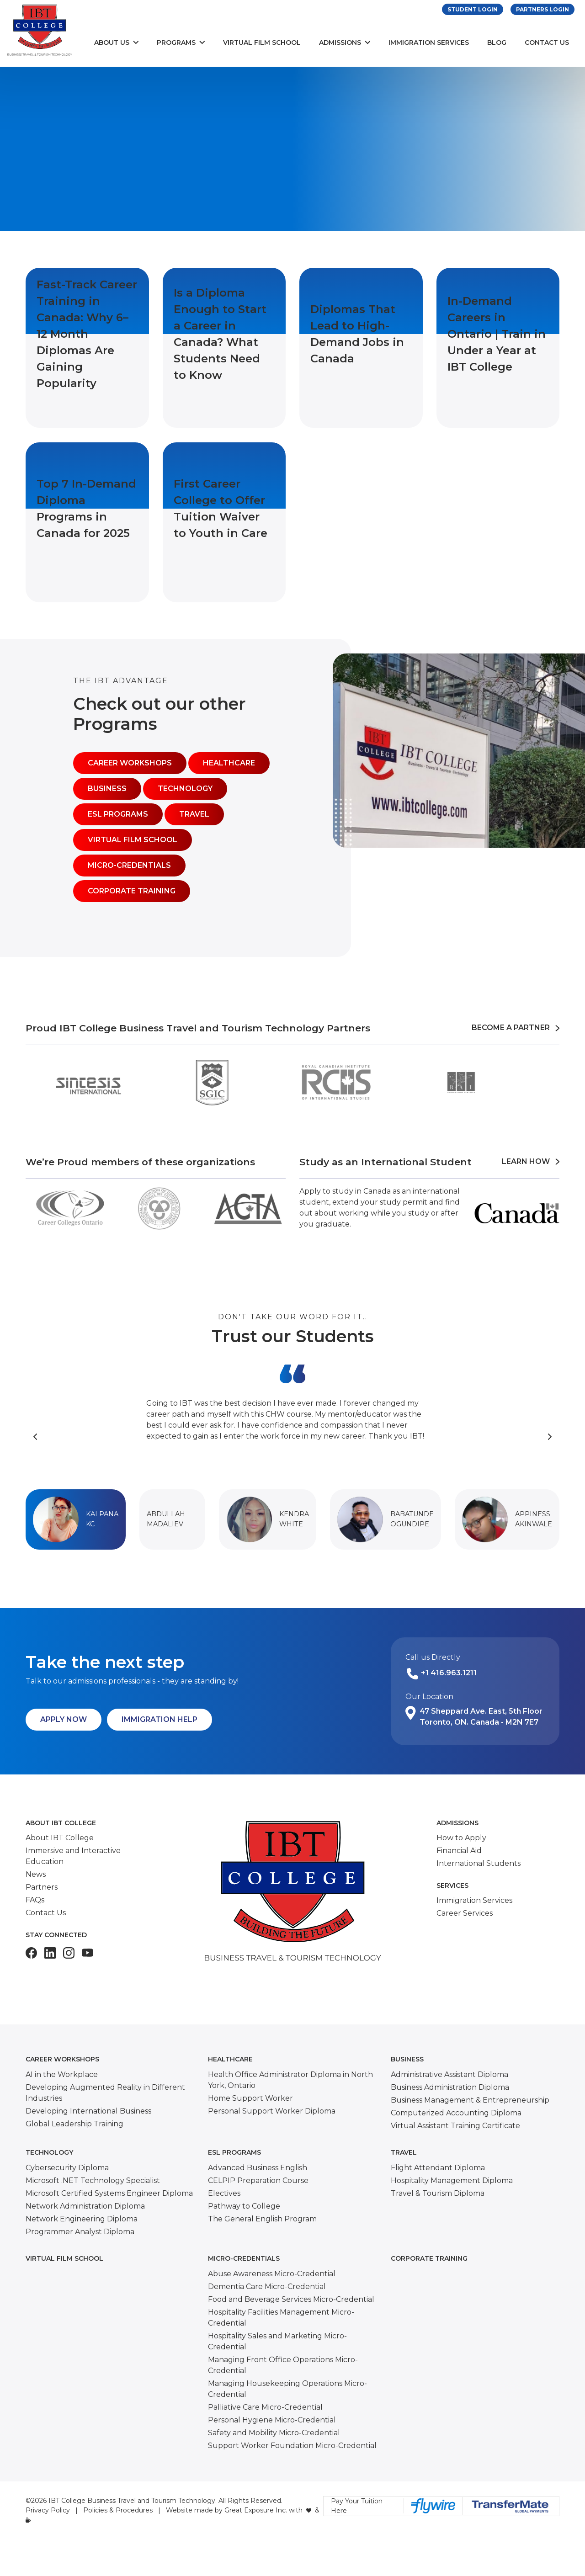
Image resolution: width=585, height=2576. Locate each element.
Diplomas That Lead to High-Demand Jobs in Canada (357, 334)
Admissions (340, 42)
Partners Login (542, 9)
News (36, 1874)
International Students (478, 1863)
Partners (42, 1887)
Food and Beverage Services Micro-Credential (291, 2299)
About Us (111, 42)
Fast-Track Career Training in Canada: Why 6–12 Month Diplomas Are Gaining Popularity (87, 334)
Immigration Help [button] (159, 1719)
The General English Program (262, 2219)
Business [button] (107, 788)
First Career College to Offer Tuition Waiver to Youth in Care (220, 508)
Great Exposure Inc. (255, 2510)
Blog (496, 42)
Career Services (464, 1913)
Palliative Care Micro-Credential (265, 2407)
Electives (224, 2193)
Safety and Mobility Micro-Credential (274, 2432)
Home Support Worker (250, 2098)
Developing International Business (88, 2111)
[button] (76, 1519)
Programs (176, 42)
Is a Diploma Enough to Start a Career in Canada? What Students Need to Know (220, 334)
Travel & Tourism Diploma (437, 2193)
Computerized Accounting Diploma (456, 2113)
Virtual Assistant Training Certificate (455, 2125)
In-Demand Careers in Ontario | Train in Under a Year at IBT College (496, 333)
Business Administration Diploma (450, 2087)
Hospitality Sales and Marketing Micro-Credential (277, 2341)
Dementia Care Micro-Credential (267, 2286)
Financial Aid (459, 1850)
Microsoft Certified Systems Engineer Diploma (109, 2193)
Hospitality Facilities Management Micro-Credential (281, 2317)
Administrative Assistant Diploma (449, 2074)
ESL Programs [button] (118, 814)
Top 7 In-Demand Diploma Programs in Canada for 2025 (86, 508)
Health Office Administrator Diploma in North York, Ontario (290, 2080)
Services (452, 1885)
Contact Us (547, 42)
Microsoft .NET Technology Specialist (93, 2180)
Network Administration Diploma (85, 2206)
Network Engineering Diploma (82, 2219)
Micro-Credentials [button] (129, 865)
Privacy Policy (48, 2510)
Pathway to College (244, 2206)
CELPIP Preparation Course (258, 2180)
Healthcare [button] (229, 763)
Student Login (472, 9)
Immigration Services (428, 42)
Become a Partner (515, 1027)
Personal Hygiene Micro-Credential (272, 2420)
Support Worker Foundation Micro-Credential (292, 2445)
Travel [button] (194, 814)
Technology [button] (185, 788)
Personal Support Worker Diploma (271, 2111)
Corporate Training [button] (132, 891)
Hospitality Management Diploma (452, 2180)
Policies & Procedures (118, 2510)
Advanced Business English (257, 2167)
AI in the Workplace (62, 2074)
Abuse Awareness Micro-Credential (271, 2273)
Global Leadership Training (74, 2123)
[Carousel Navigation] (292, 1436)
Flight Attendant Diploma (438, 2167)
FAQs (35, 1900)
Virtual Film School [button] (132, 839)
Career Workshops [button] (130, 763)
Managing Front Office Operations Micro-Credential (283, 2365)
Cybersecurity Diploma (67, 2167)
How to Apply (461, 1837)
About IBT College (61, 1823)
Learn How (530, 1161)
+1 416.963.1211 (449, 1672)
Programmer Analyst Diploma (80, 2231)
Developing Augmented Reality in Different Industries (105, 2093)
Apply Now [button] (63, 1719)
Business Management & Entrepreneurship (470, 2100)
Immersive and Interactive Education (73, 1856)
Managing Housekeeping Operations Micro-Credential (287, 2389)
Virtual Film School (262, 42)
